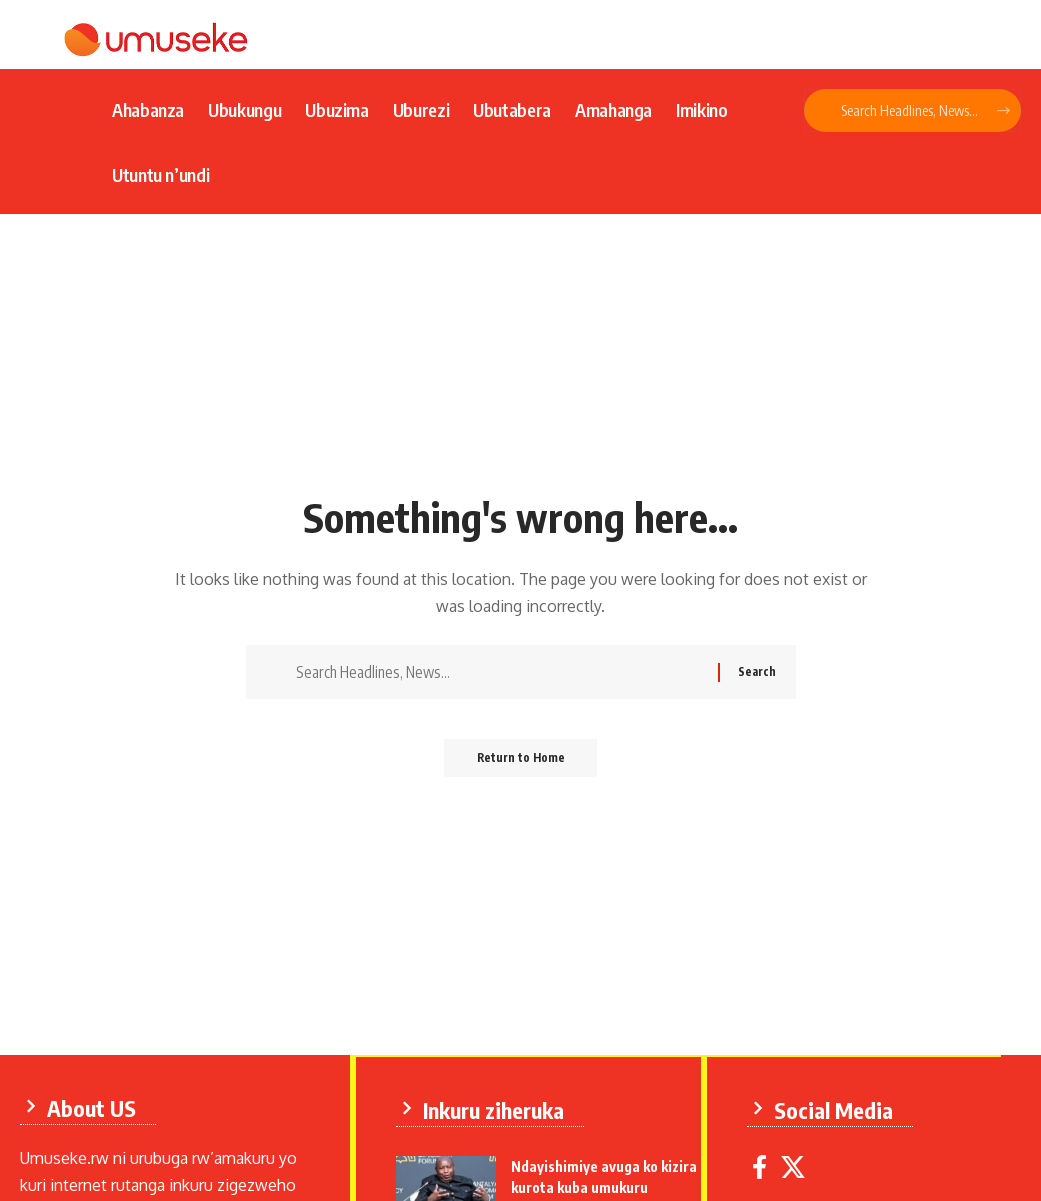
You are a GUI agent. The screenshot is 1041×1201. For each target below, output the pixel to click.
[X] (797, 1165)
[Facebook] (763, 1165)
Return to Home (520, 764)
